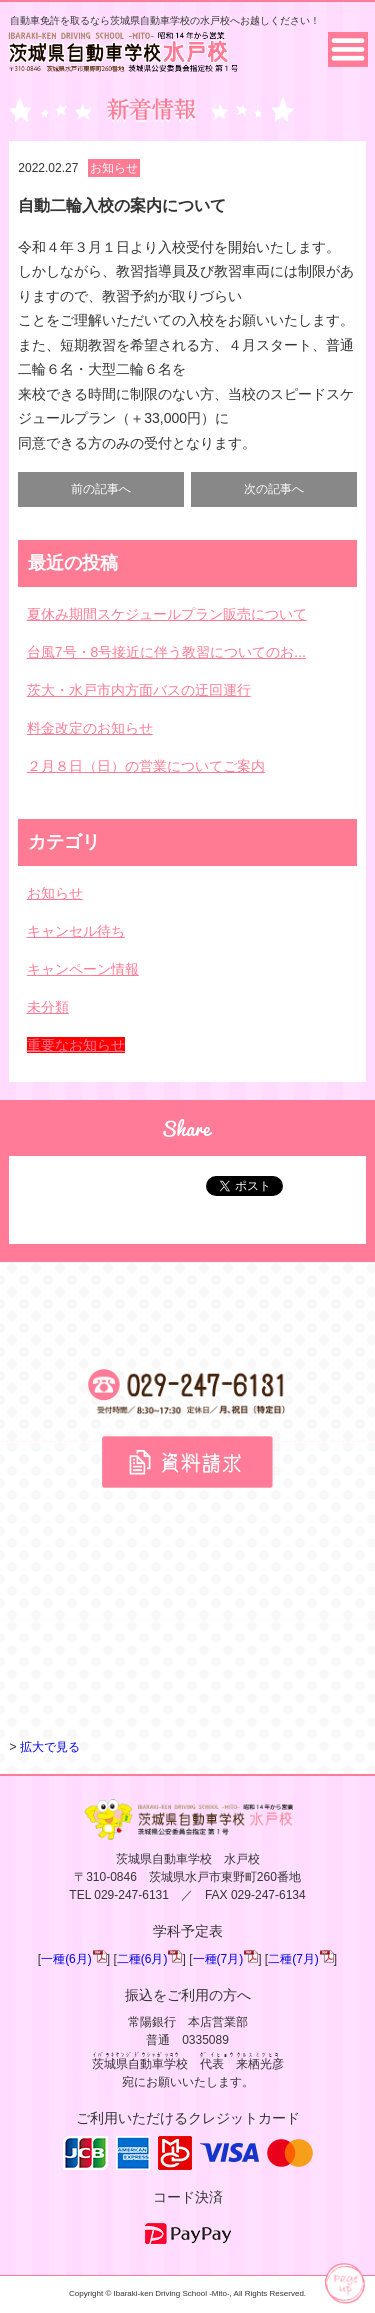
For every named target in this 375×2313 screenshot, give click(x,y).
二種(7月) (293, 1959)
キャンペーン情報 (83, 969)
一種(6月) (66, 1959)
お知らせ (114, 168)
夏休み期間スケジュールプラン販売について (167, 614)
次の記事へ (274, 489)
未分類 (48, 1007)
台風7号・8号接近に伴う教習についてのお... (166, 652)
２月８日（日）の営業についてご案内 (146, 766)
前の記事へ (101, 489)
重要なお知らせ (76, 1045)
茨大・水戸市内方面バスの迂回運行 (139, 690)
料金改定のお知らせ (90, 728)
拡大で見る (50, 1747)
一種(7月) (218, 1959)
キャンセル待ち (76, 931)
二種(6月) (142, 1959)
